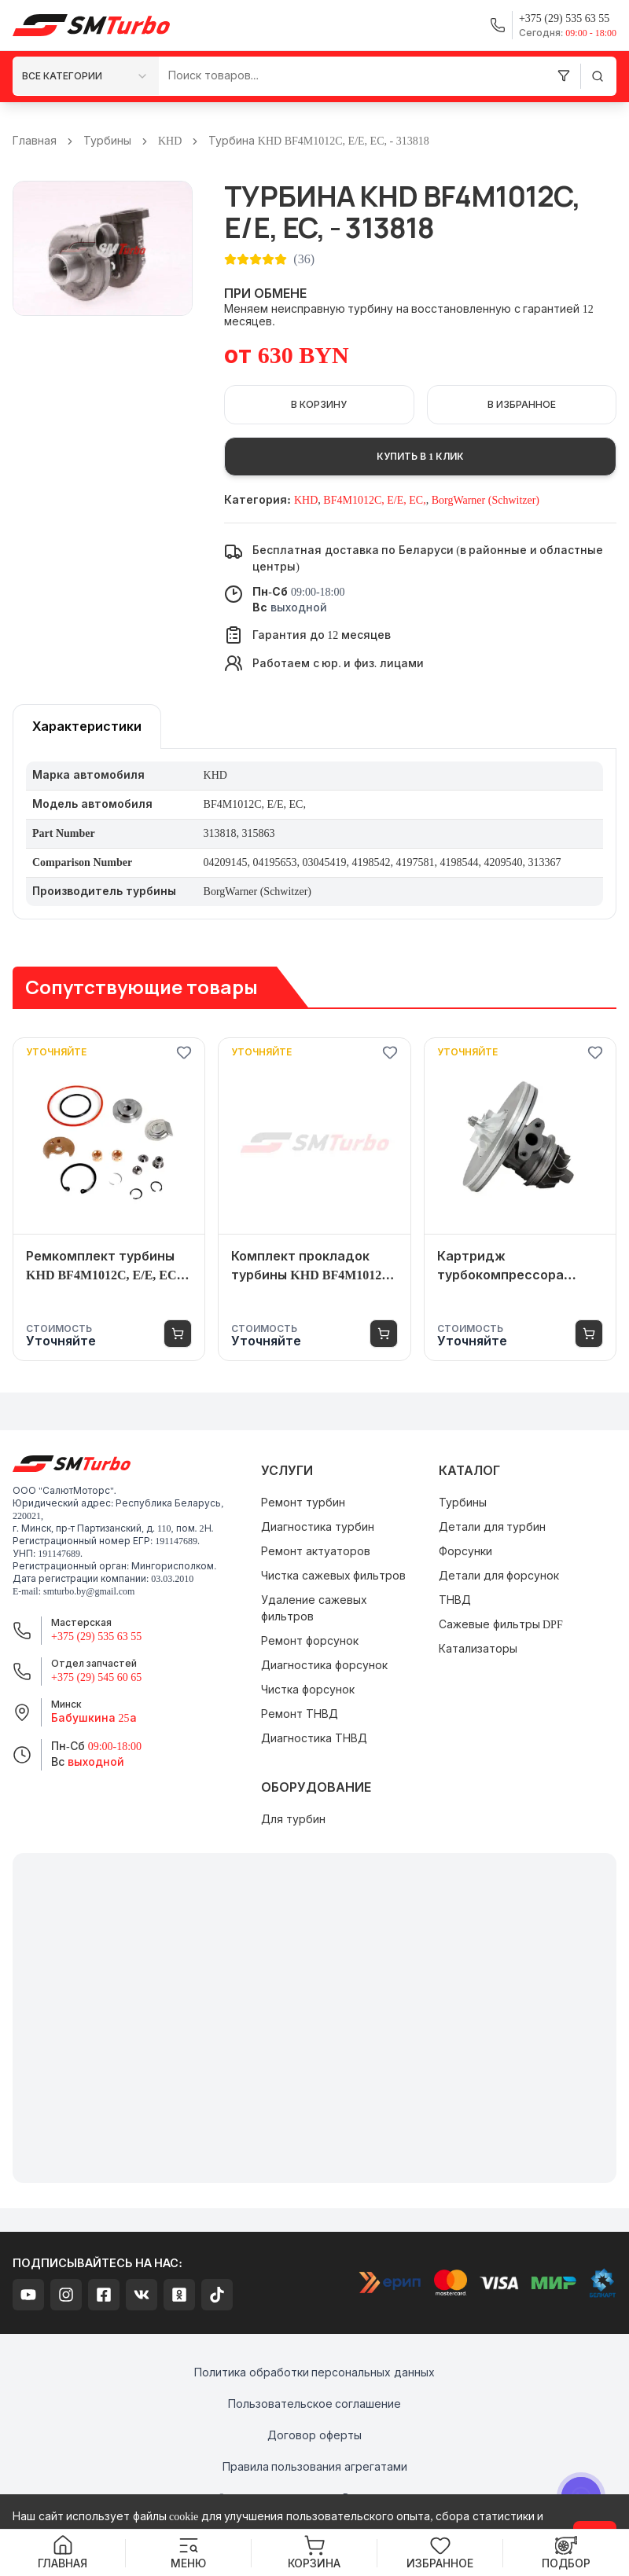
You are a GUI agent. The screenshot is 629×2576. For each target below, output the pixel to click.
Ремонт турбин (303, 1503)
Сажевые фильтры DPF (501, 1625)
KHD (170, 141)
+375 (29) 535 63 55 (96, 1636)
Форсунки (465, 1552)
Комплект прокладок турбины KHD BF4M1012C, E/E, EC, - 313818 (312, 1267)
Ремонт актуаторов (315, 1552)
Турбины (107, 141)
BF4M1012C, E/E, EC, (374, 500)
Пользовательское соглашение (315, 2404)
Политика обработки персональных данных (314, 2373)
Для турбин (293, 1820)
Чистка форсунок (308, 1690)
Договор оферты (314, 2436)
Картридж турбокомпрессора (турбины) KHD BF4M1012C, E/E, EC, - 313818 (501, 1267)
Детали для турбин (492, 1527)
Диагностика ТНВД (314, 1739)
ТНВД (455, 1600)
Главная (35, 141)
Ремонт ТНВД (299, 1714)
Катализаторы (478, 1649)
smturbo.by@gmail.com (88, 1591)
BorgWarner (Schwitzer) (485, 500)
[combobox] (86, 76)
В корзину (319, 404)
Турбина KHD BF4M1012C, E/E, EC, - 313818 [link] (318, 141)
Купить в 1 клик (420, 456)
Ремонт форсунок (310, 1641)
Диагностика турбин (317, 1527)
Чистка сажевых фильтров (333, 1576)
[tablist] (87, 726)
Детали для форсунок (499, 1576)
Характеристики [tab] (87, 726)
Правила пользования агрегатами (315, 2467)
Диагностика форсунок (324, 1665)
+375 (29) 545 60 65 (96, 1677)
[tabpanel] (314, 834)
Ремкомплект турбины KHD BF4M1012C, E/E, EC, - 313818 (106, 1267)
